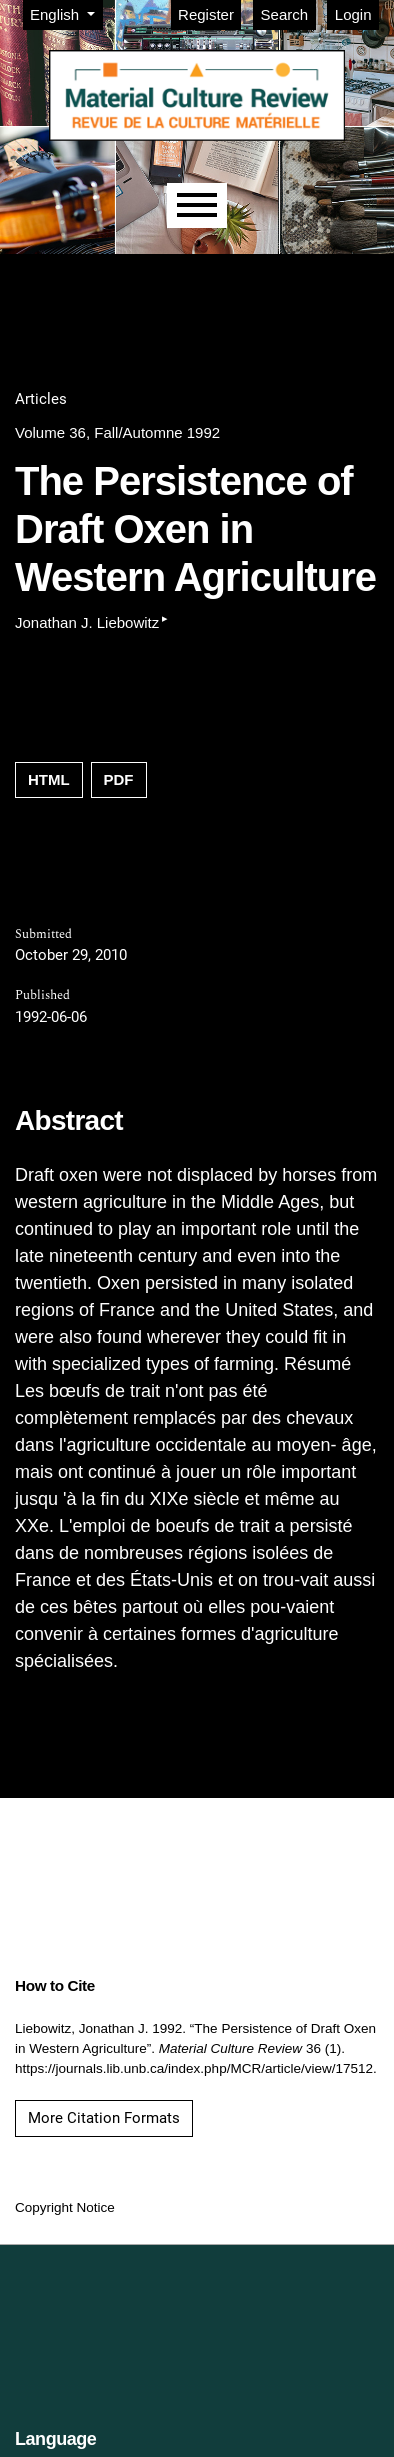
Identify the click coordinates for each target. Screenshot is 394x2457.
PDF (119, 779)
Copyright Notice (65, 2207)
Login (353, 14)
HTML (49, 779)
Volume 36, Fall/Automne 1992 (117, 432)
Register (206, 14)
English (66, 13)
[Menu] (197, 205)
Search (285, 14)
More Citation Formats (104, 2118)
